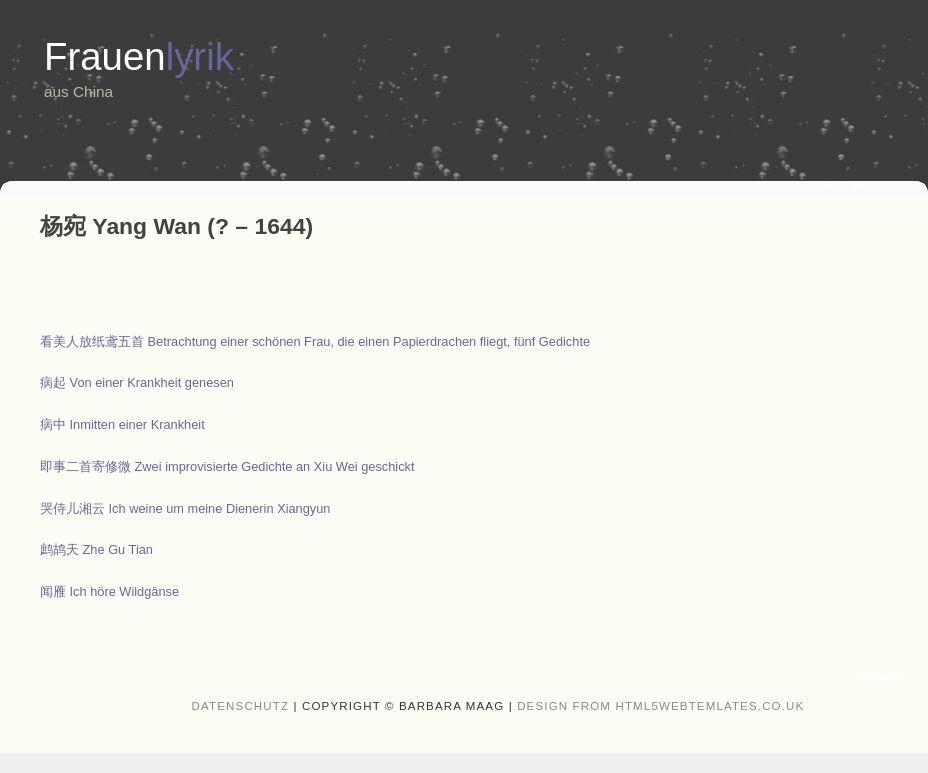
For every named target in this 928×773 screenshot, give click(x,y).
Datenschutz (241, 706)
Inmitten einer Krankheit (122, 424)
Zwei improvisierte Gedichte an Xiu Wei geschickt (227, 466)
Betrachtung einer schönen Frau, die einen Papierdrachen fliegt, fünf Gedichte (315, 341)
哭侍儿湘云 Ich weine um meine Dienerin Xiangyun (185, 508)
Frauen (139, 56)
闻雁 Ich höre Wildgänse (109, 591)
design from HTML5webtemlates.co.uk (660, 706)
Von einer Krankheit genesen (137, 382)
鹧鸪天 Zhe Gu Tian (96, 549)
